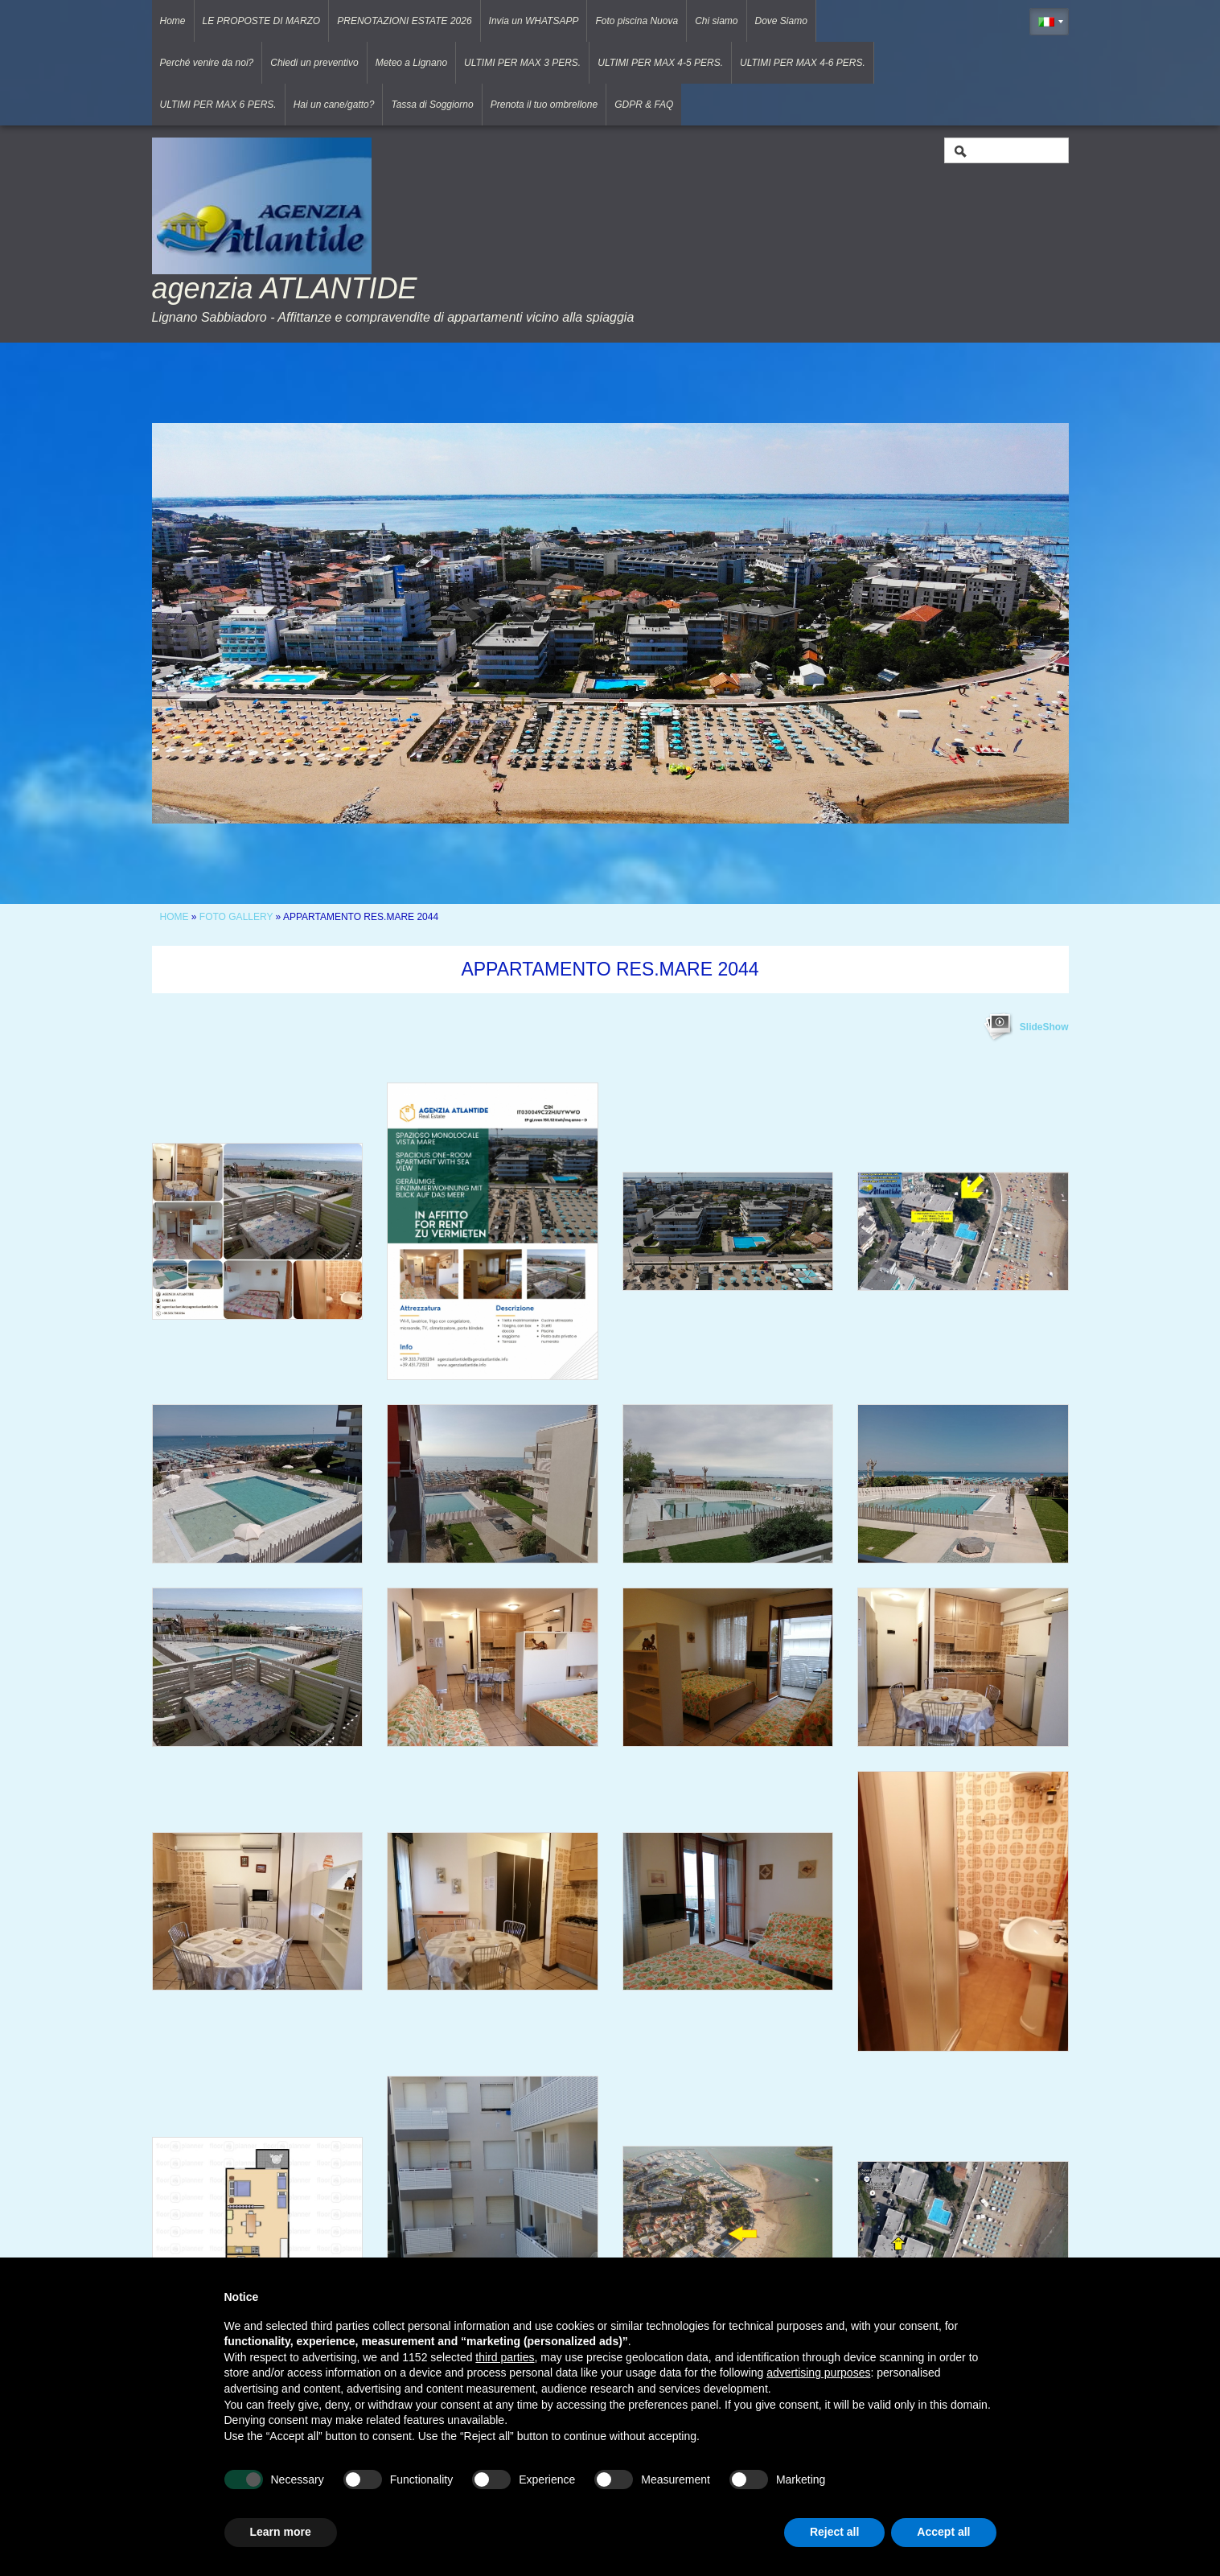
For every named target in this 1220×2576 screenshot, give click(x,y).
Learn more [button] (280, 2531)
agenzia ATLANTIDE (284, 288)
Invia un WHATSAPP (534, 21)
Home (173, 21)
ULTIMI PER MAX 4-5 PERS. (660, 62)
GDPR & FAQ (643, 104)
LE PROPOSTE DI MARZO (262, 21)
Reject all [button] (834, 2531)
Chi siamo (716, 21)
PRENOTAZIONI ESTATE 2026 (404, 21)
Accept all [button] (943, 2531)
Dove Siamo (781, 21)
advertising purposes (818, 2372)
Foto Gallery (237, 916)
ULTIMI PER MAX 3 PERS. (522, 62)
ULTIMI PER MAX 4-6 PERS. (802, 62)
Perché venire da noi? (207, 62)
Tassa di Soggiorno (432, 104)
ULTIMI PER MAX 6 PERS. (218, 104)
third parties (504, 2357)
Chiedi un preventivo (314, 62)
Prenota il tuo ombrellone (544, 104)
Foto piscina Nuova (636, 21)
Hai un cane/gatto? (334, 104)
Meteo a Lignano (411, 62)
